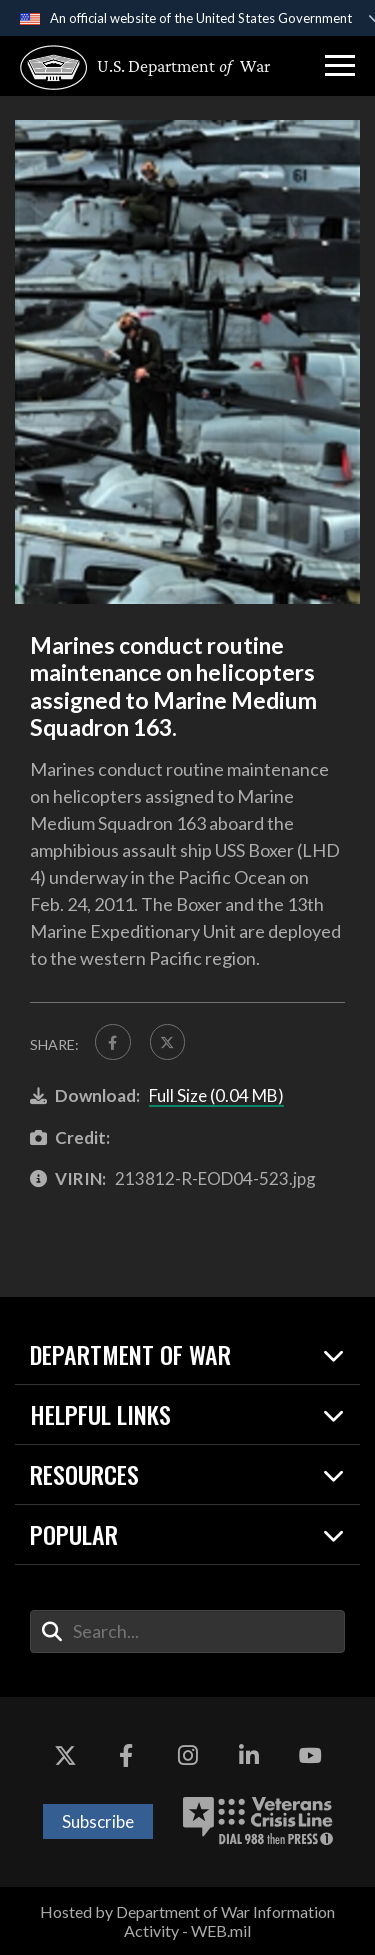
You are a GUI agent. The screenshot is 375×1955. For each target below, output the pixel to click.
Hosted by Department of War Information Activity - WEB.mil (187, 1921)
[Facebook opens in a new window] (126, 1757)
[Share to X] (168, 1042)
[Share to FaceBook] (113, 1042)
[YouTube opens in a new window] (310, 1757)
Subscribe (98, 1821)
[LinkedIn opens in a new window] (249, 1757)
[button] (340, 66)
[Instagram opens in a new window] (188, 1757)
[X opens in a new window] (65, 1757)
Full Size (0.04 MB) (216, 1095)
